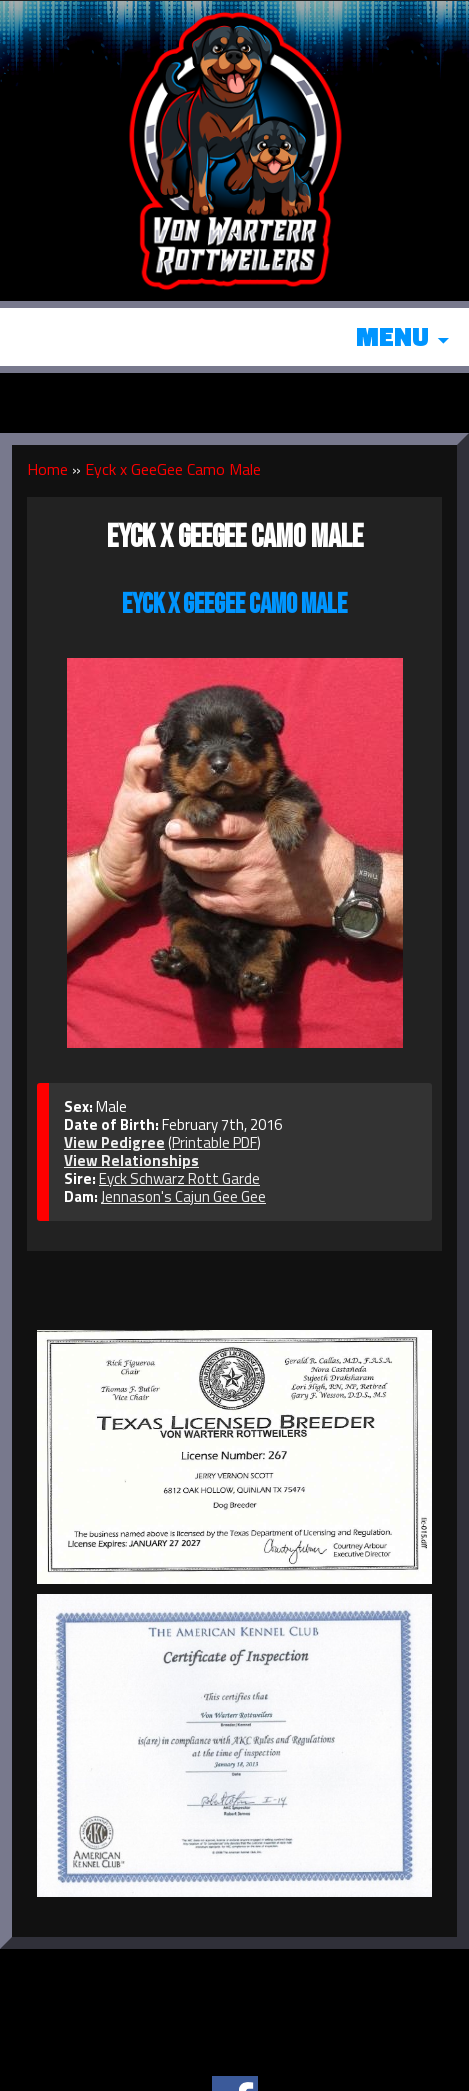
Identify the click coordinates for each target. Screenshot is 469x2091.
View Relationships (131, 1160)
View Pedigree (114, 1142)
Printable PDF (214, 1142)
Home (47, 469)
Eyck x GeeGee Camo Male (173, 469)
